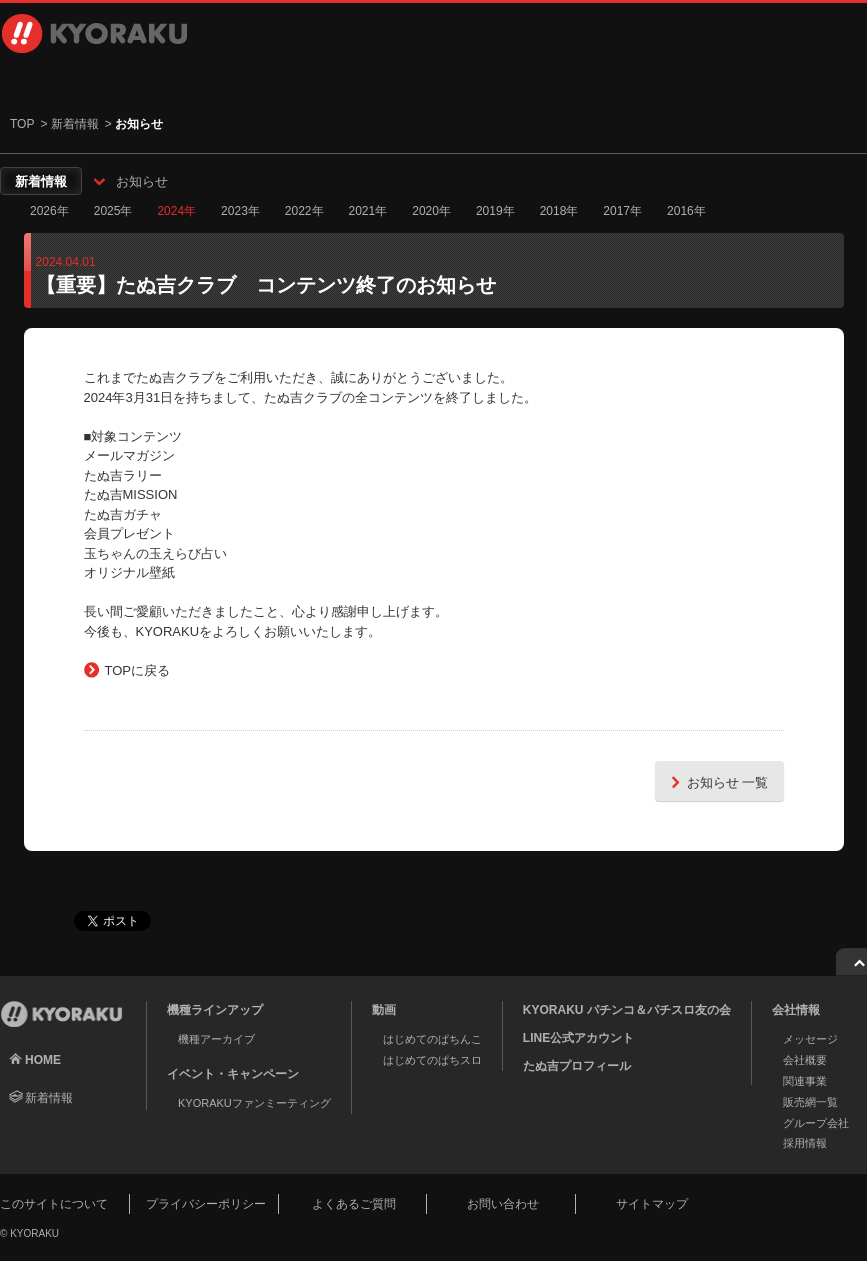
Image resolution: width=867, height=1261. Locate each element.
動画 (262, 80)
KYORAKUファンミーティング (254, 1103)
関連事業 (805, 1081)
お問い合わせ (503, 1204)
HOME (43, 1060)
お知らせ (142, 181)
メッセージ (810, 1039)
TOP (22, 124)
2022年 (304, 211)
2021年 (368, 211)
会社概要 (805, 1060)
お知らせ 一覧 (717, 781)
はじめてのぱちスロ (432, 1060)
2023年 (240, 211)
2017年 (622, 211)
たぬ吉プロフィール (577, 1066)
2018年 (559, 211)
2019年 (495, 211)
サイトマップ (652, 1204)
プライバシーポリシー (206, 1204)
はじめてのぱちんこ (432, 1039)
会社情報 (553, 80)
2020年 (431, 211)
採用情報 (698, 80)
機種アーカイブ (216, 1039)
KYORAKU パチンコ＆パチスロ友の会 (627, 1010)
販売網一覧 (810, 1102)
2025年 (113, 211)
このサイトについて (54, 1204)
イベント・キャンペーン (407, 80)
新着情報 (75, 124)
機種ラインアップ (94, 80)
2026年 (49, 211)
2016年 (686, 211)
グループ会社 (816, 1123)
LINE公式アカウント (578, 1038)
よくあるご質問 (354, 1204)
